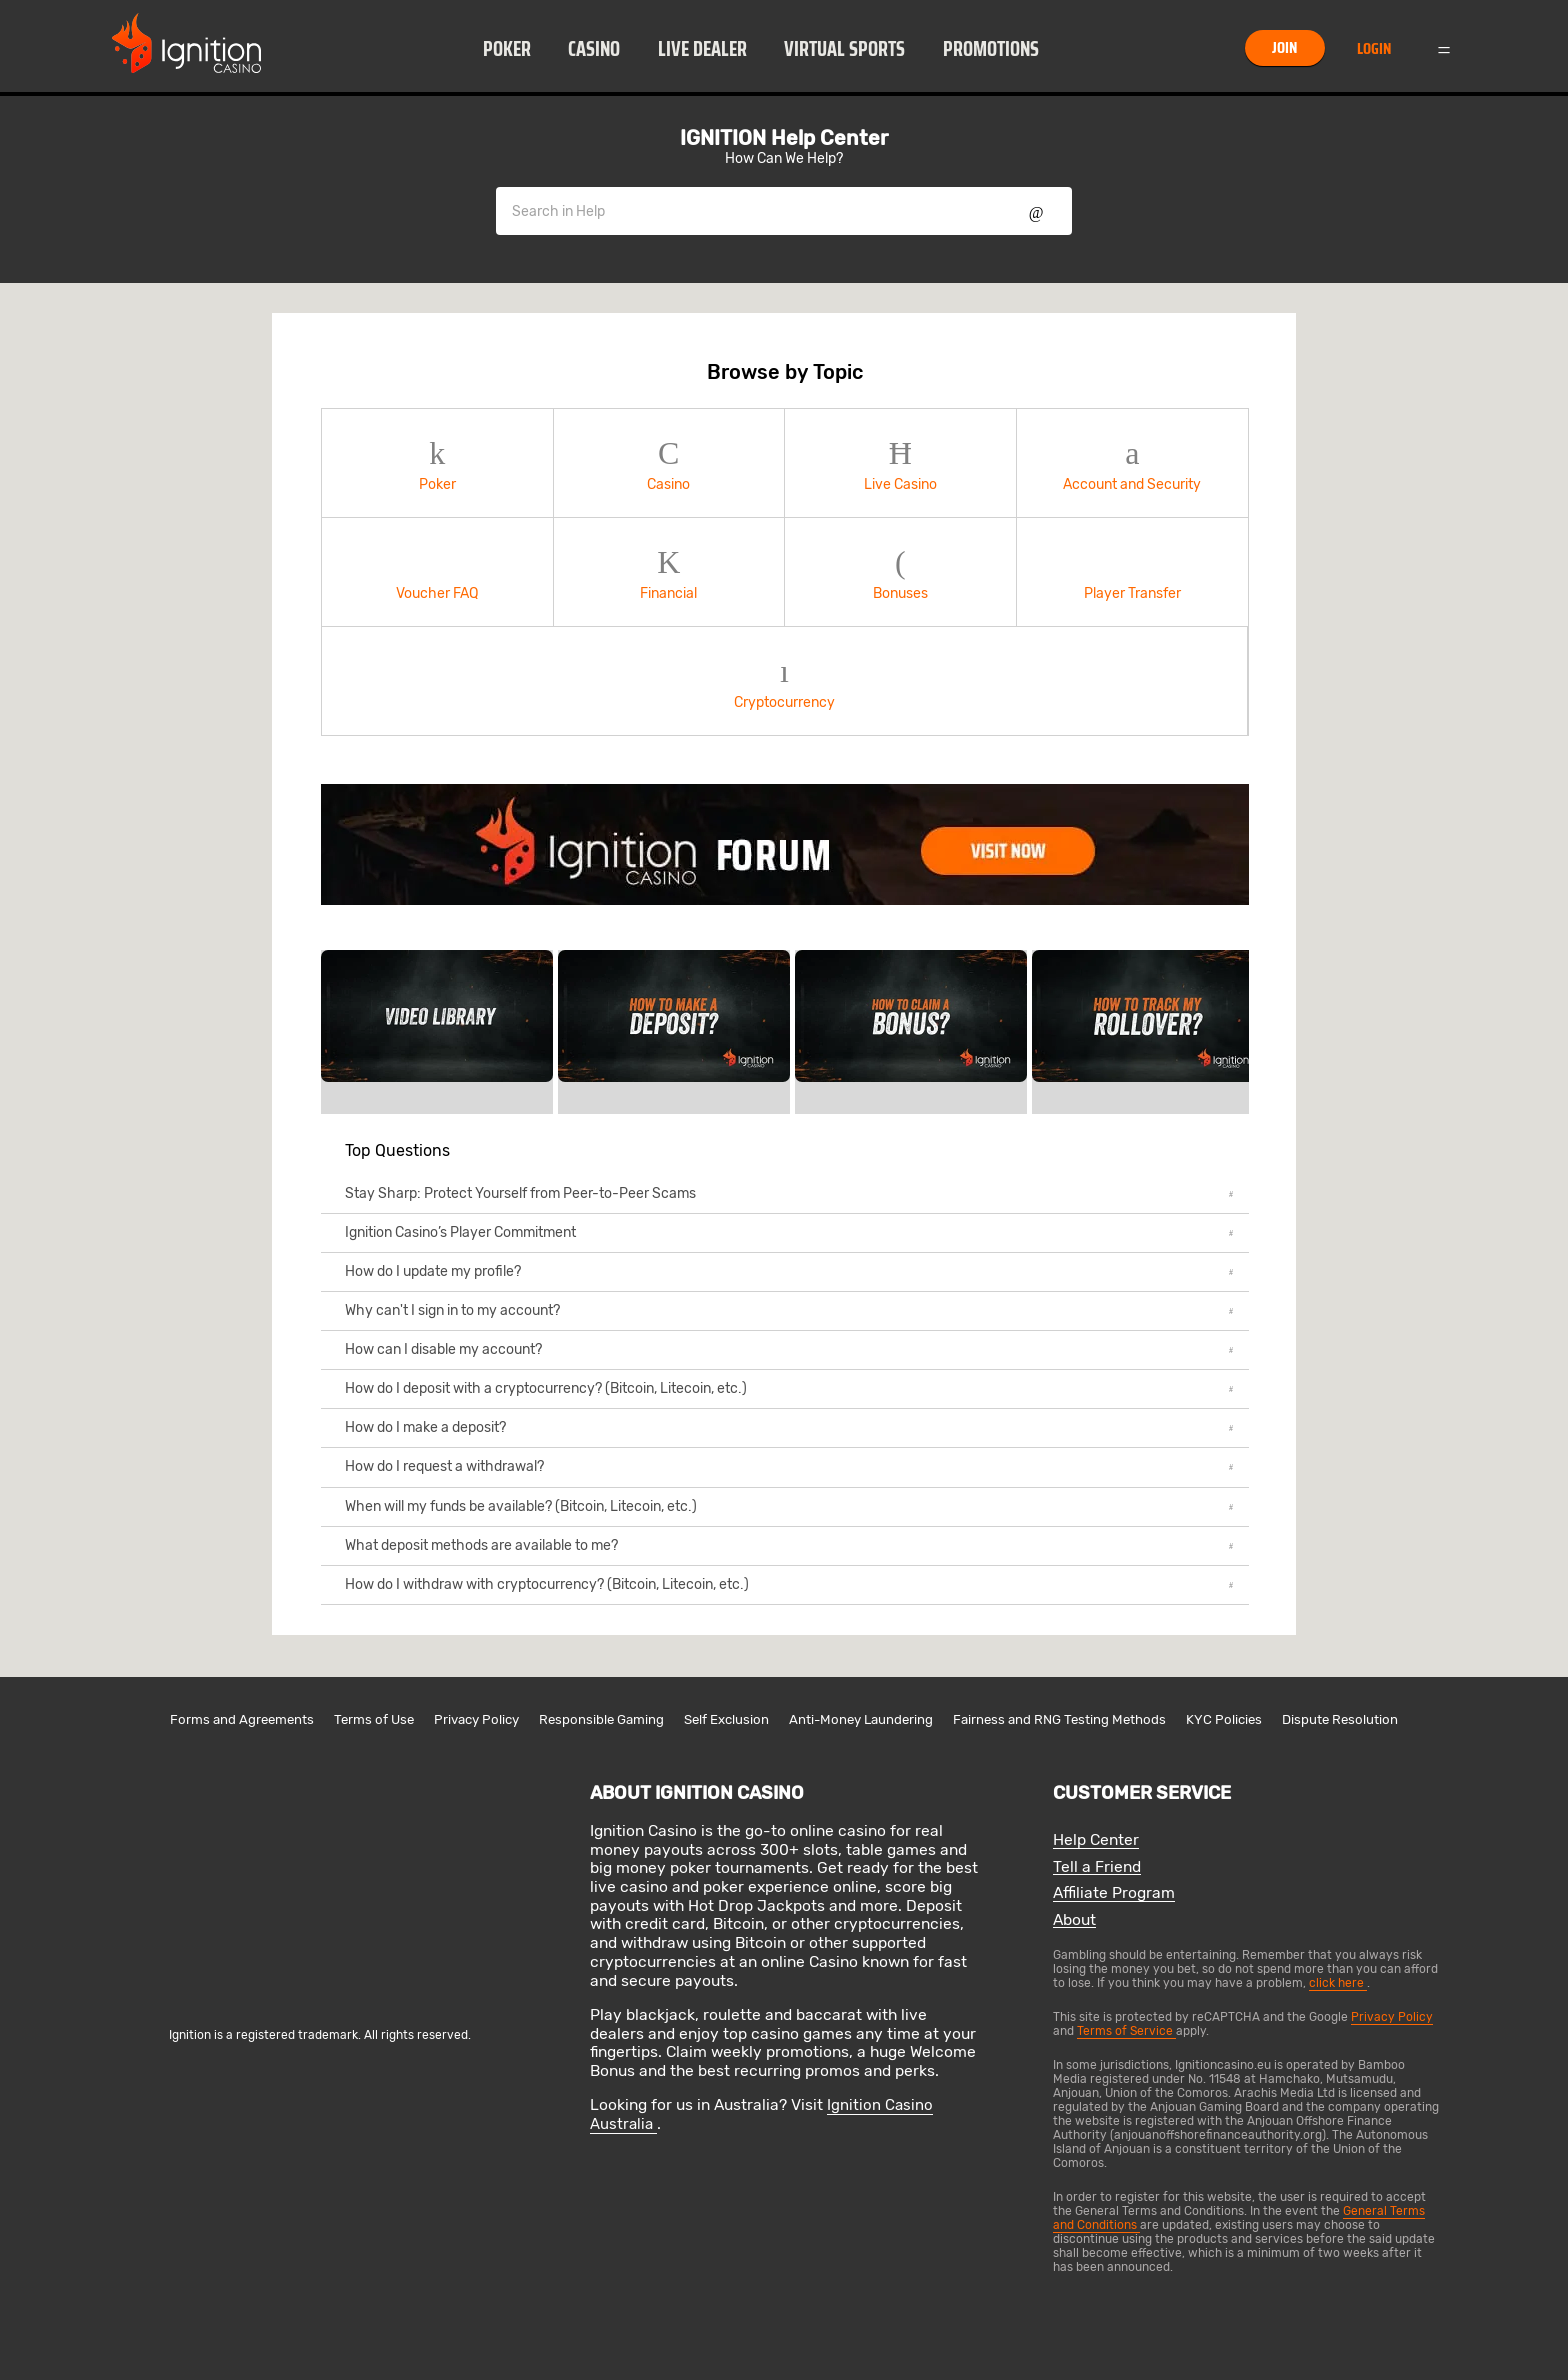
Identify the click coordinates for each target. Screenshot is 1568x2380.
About (1074, 1920)
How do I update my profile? (789, 1271)
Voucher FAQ (437, 572)
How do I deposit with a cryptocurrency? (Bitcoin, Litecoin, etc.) (789, 1388)
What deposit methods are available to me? (789, 1545)
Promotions (991, 49)
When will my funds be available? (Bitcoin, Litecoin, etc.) (789, 1506)
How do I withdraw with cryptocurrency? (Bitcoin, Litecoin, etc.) (789, 1584)
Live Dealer (702, 49)
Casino (594, 49)
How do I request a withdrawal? (789, 1466)
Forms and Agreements (242, 1719)
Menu (1444, 48)
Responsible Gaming (601, 1719)
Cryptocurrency (784, 681)
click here (1338, 1983)
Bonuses (900, 572)
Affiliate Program (1114, 1893)
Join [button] (1284, 47)
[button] (506, 48)
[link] (785, 844)
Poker (507, 49)
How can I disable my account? (789, 1349)
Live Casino (900, 463)
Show (1036, 211)
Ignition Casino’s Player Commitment (789, 1232)
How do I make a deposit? (789, 1427)
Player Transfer (1133, 572)
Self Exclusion (726, 1719)
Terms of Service (1126, 2031)
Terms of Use (374, 1719)
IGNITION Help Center (784, 138)
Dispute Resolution (1340, 1719)
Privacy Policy (476, 1719)
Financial (669, 572)
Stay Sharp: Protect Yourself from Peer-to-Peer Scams (789, 1193)
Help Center (1096, 1840)
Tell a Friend (1097, 1867)
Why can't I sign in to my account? (789, 1310)
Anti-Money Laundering (861, 1719)
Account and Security (1133, 463)
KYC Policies (1224, 1719)
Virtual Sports (844, 49)
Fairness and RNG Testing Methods (1059, 1719)
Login (1374, 48)
